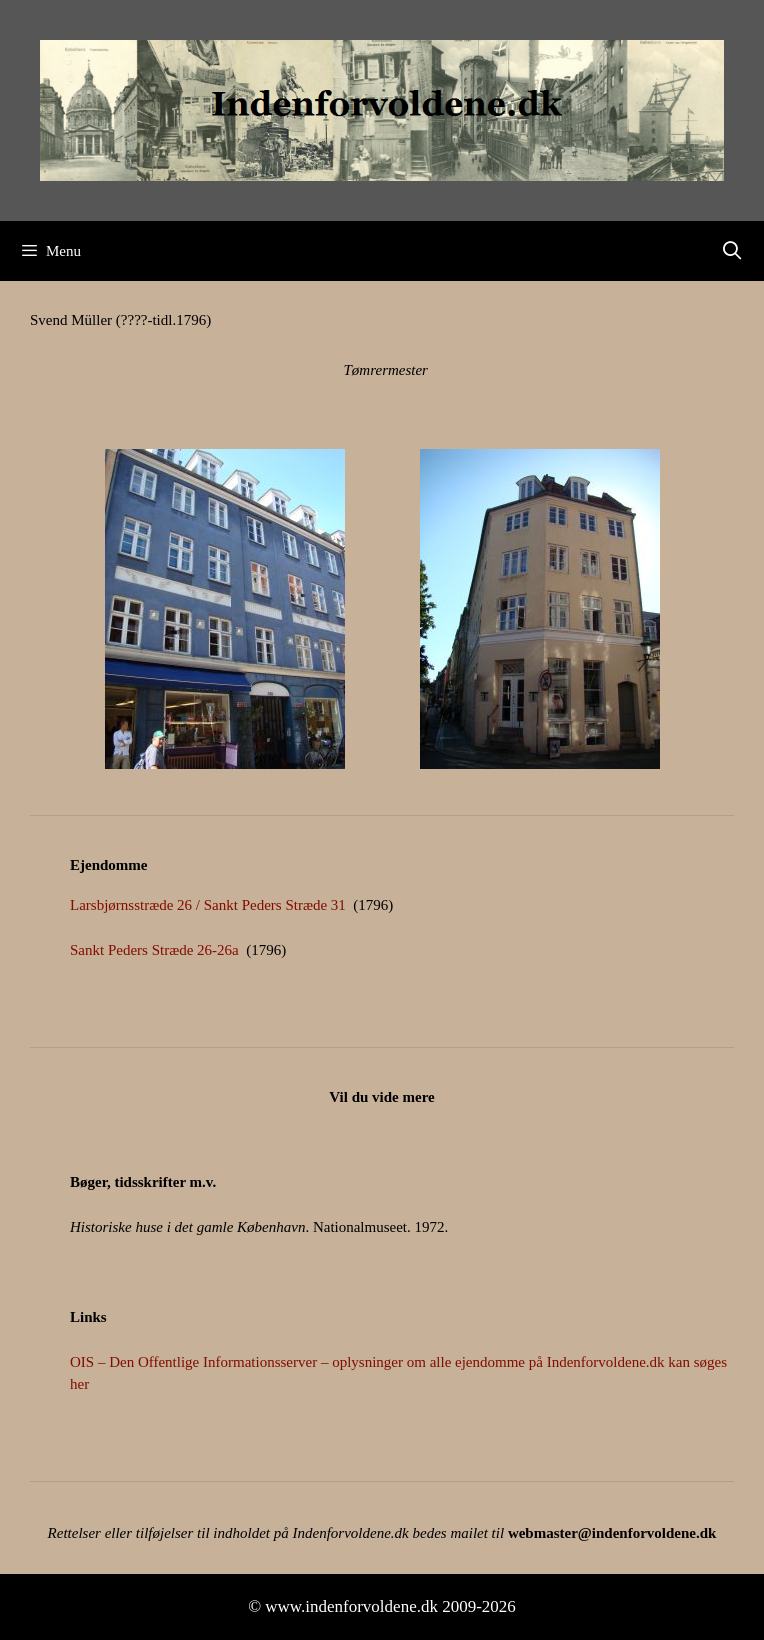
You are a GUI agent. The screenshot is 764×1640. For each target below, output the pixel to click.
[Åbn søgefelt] (732, 251)
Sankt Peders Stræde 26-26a (154, 950)
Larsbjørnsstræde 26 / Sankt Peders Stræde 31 (208, 905)
